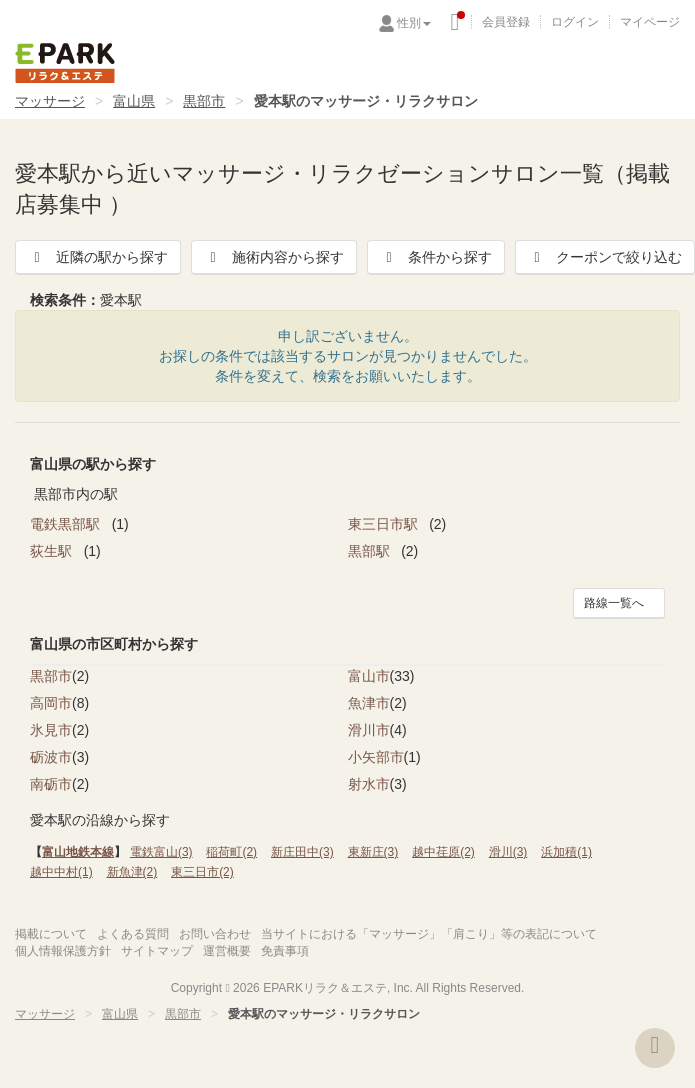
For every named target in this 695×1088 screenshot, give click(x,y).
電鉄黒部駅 (67, 524)
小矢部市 (376, 757)
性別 (414, 23)
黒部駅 (371, 551)
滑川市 (369, 730)
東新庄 (373, 852)
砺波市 (51, 757)
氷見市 (51, 730)
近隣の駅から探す (98, 257)
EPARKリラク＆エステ (65, 63)
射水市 (369, 784)
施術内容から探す (274, 257)
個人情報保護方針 (63, 951)
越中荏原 (443, 852)
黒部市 (204, 101)
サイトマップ (157, 951)
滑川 (508, 852)
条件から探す (436, 257)
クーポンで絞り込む (605, 257)
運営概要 (227, 951)
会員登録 (506, 22)
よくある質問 (133, 934)
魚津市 (369, 703)
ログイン (575, 22)
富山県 (134, 101)
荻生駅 (53, 551)
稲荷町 (231, 852)
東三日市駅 (385, 524)
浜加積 (566, 852)
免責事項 (285, 951)
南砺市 (51, 784)
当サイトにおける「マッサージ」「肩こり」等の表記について (429, 934)
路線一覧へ (614, 603)
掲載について (51, 934)
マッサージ (50, 101)
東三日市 (202, 872)
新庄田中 (302, 852)
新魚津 (132, 872)
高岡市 (51, 703)
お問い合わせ (215, 934)
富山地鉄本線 (78, 852)
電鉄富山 (161, 852)
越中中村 (61, 872)
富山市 (369, 676)
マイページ (650, 22)
